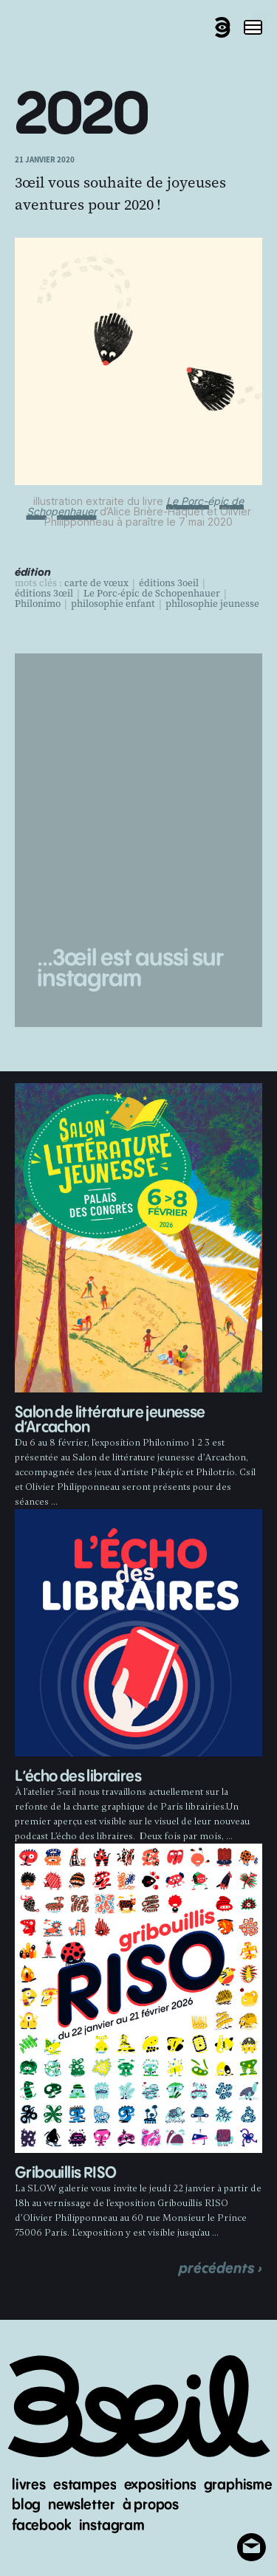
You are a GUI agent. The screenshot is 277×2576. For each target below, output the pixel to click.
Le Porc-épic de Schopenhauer (151, 593)
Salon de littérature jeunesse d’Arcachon (110, 1420)
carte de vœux (96, 583)
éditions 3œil (44, 593)
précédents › (220, 2268)
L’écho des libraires (78, 1777)
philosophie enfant (113, 604)
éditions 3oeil (169, 583)
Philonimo (38, 604)
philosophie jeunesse (212, 604)
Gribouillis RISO (65, 2173)
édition (33, 573)
